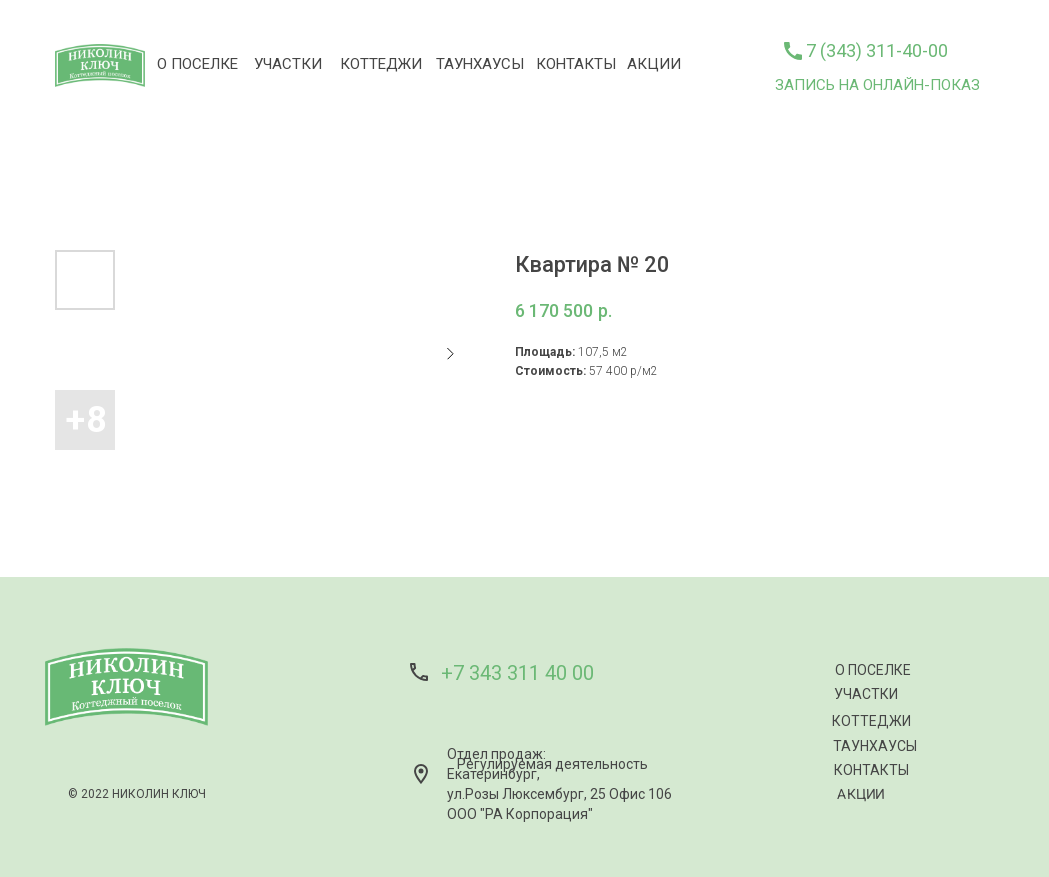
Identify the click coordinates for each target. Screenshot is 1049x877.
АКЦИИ (654, 64)
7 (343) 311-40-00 (877, 50)
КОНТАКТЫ (576, 64)
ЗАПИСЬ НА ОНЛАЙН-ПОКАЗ (877, 85)
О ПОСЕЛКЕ (197, 64)
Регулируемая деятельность (552, 764)
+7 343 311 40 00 (517, 673)
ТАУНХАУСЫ (480, 64)
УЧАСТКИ (288, 64)
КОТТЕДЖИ (381, 64)
